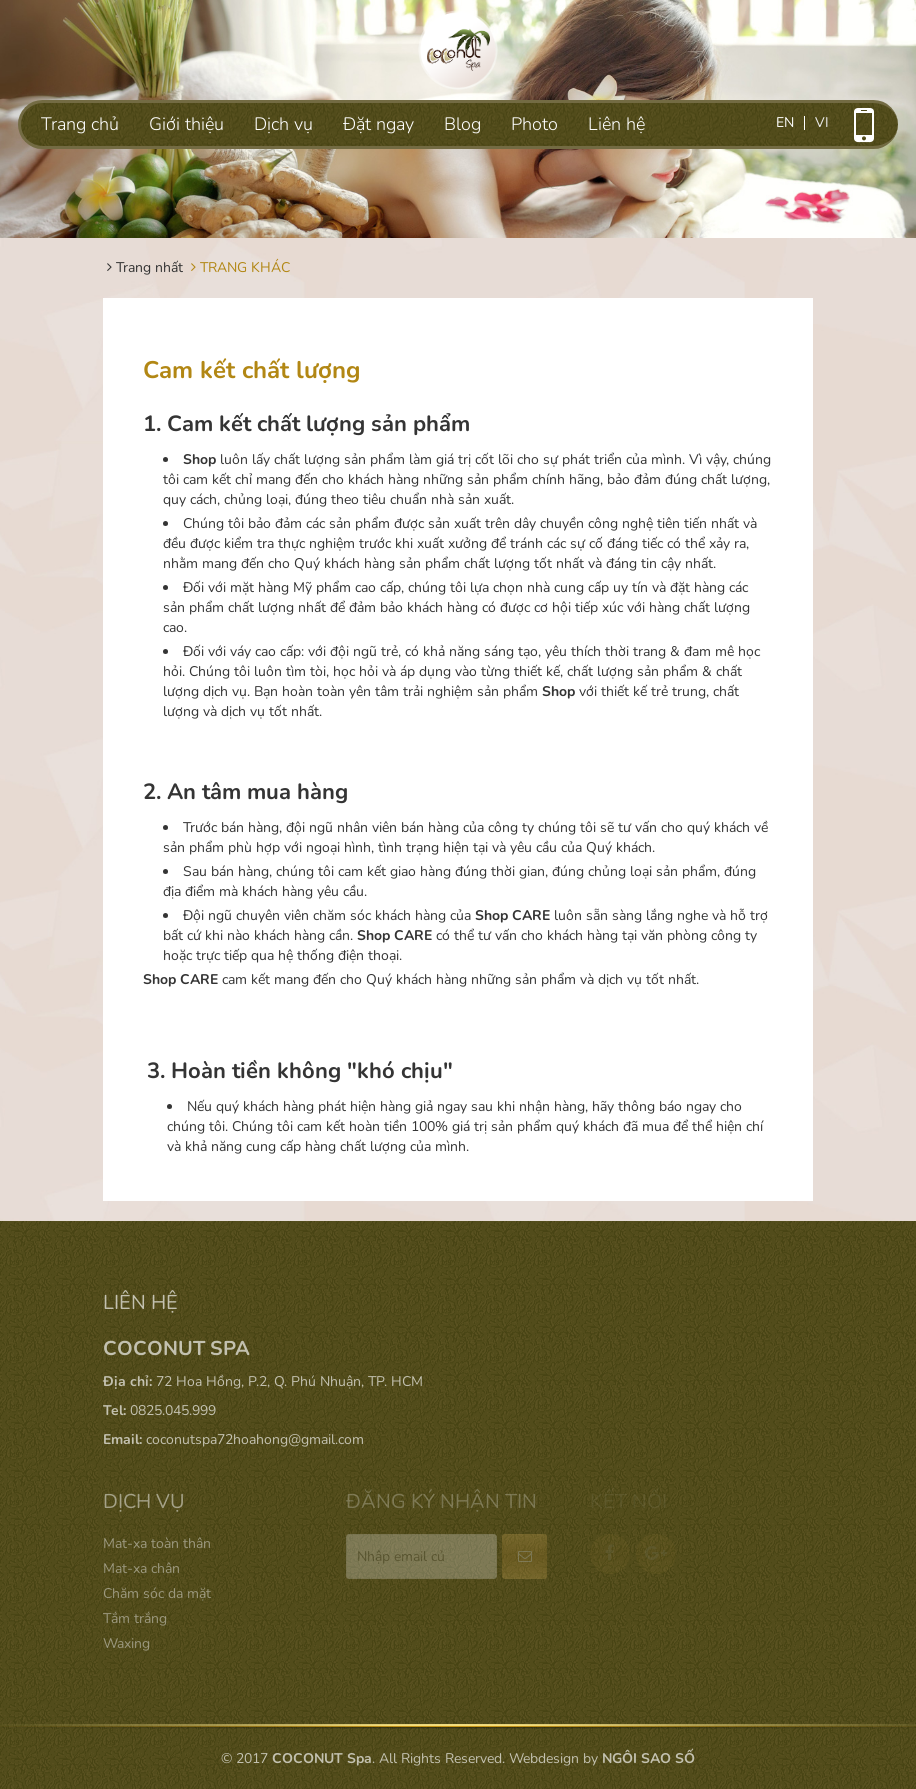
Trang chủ (80, 124)
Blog (462, 124)
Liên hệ (616, 124)
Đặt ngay (378, 124)
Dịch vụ (283, 124)
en (785, 123)
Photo (534, 124)
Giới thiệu (186, 124)
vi (822, 123)
